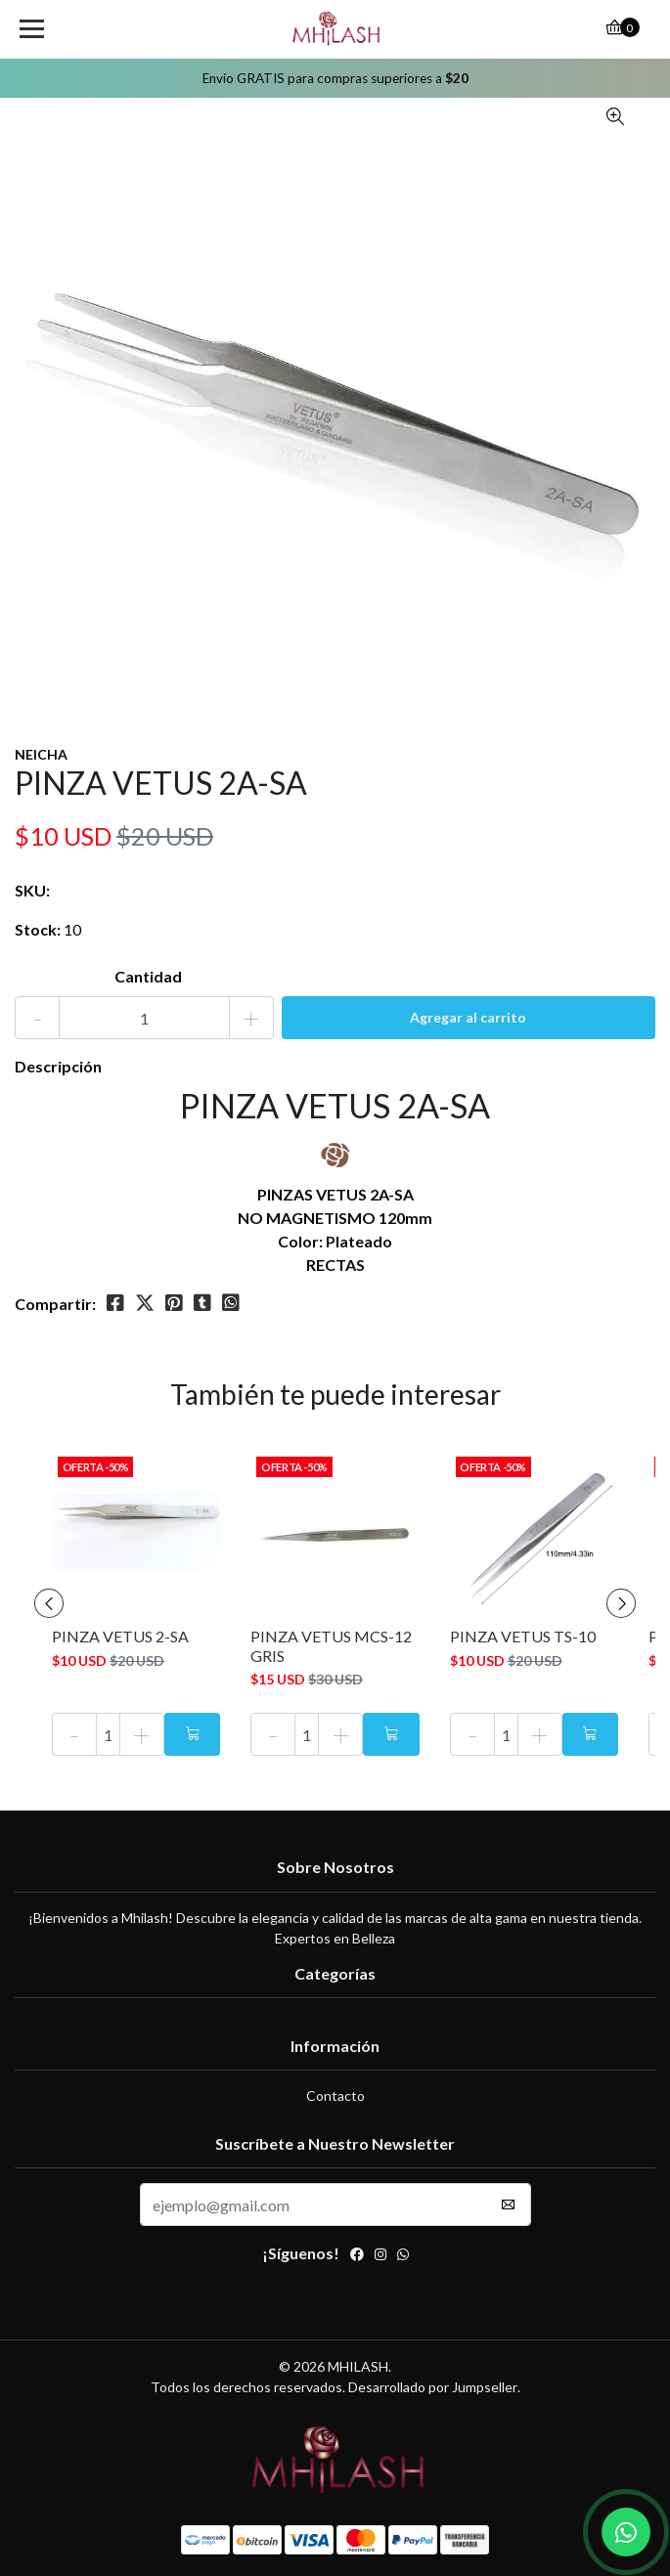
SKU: (32, 890)
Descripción (58, 1066)
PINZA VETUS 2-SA (120, 1636)
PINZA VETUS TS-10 (523, 1636)
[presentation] (49, 1603)
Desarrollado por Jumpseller (432, 2387)
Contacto (335, 2095)
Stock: (38, 929)
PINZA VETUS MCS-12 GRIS (331, 1645)
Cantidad (148, 976)
